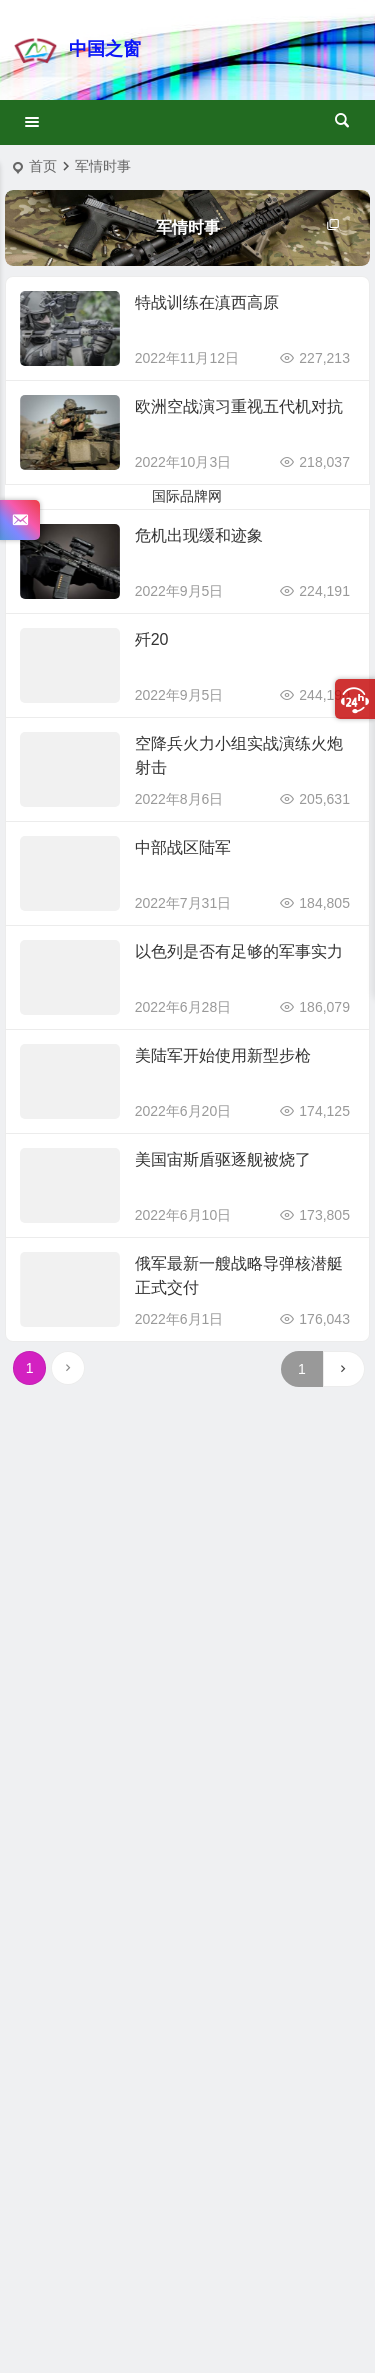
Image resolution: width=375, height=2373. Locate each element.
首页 (43, 166)
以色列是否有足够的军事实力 (239, 951)
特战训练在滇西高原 (207, 302)
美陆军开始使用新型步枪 (223, 1055)
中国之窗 (105, 49)
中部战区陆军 (183, 847)
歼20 (152, 639)
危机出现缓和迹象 (199, 535)
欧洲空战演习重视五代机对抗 (239, 406)
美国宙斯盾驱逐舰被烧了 (223, 1159)
